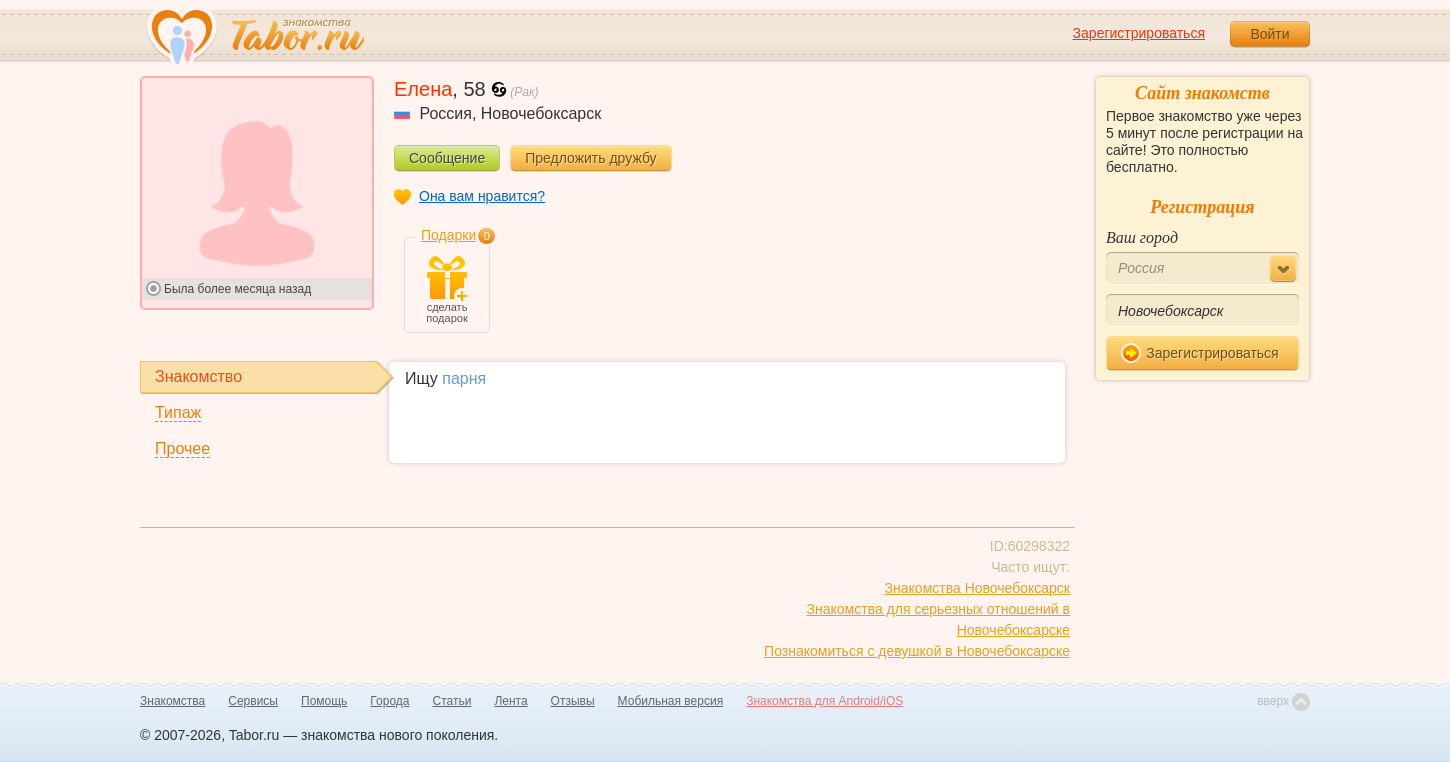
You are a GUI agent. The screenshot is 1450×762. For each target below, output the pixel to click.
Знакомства (172, 701)
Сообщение (447, 158)
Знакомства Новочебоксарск (977, 588)
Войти (1269, 34)
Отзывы (573, 701)
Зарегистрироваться (1139, 33)
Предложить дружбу (590, 158)
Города (389, 701)
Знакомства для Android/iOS (824, 701)
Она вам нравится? (482, 196)
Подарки (448, 235)
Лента (510, 701)
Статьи (452, 701)
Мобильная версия (671, 701)
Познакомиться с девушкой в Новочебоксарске (917, 651)
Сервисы (253, 701)
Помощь (324, 701)
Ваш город (1142, 237)
